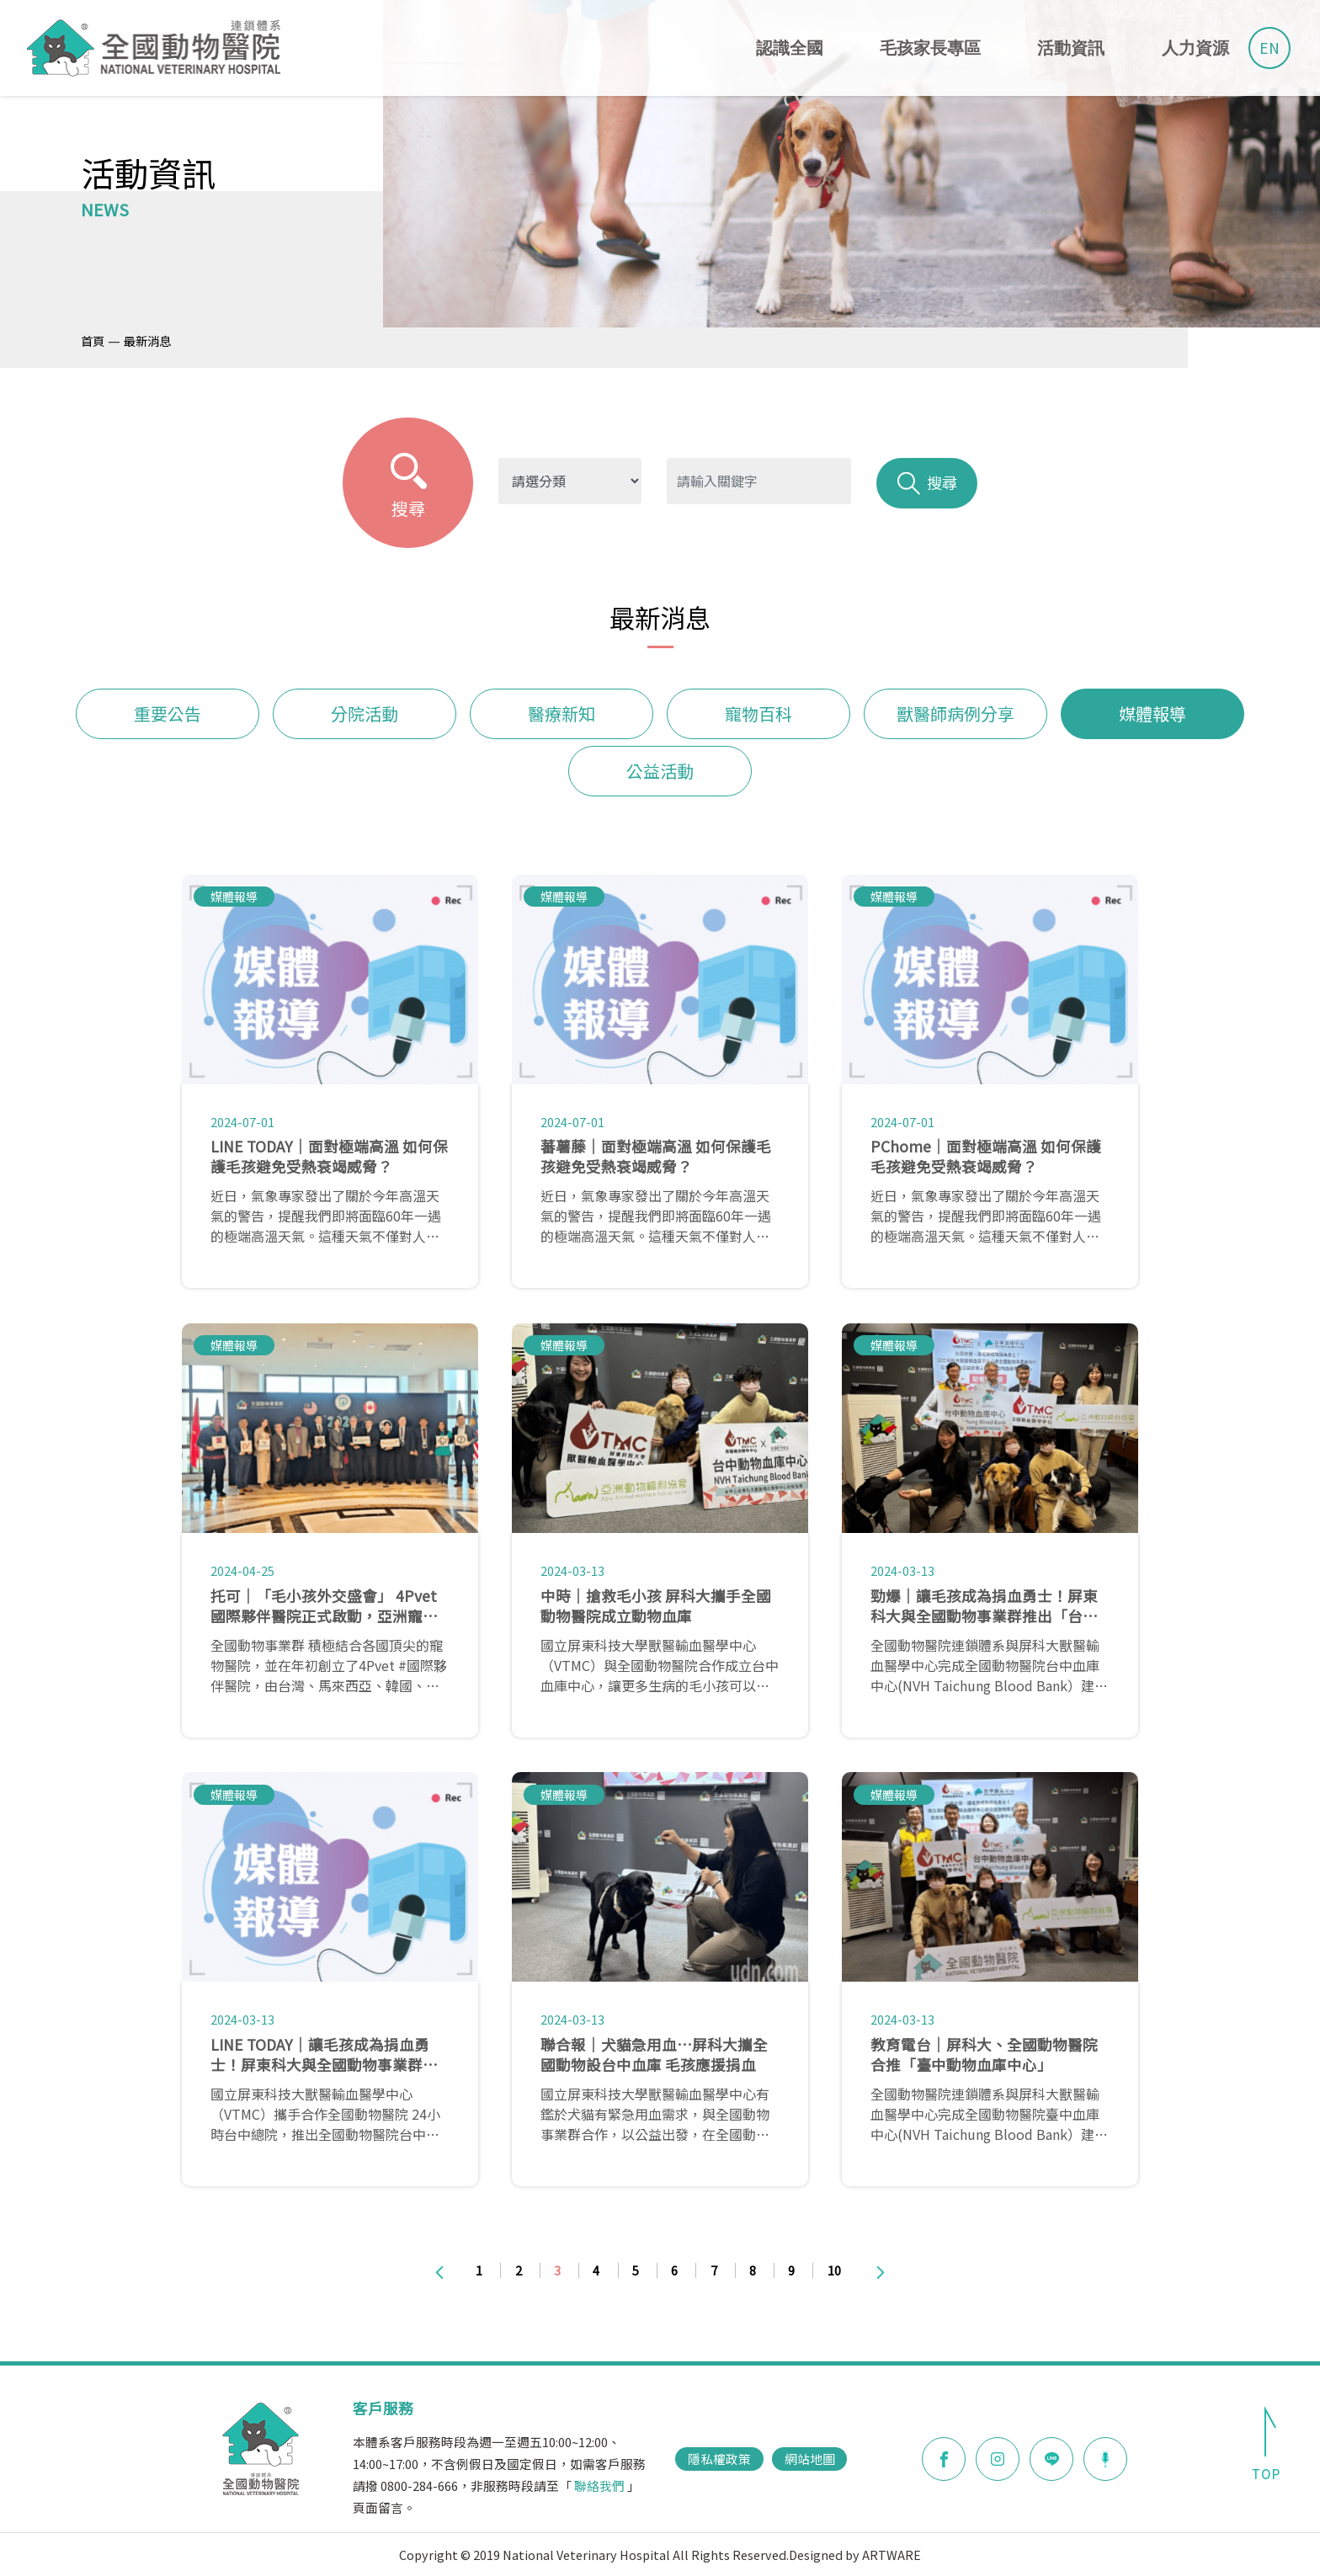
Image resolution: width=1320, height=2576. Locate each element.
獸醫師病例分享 (955, 713)
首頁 (92, 340)
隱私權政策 (719, 2458)
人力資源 (1195, 48)
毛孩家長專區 (930, 48)
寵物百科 (758, 713)
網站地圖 (810, 2458)
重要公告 (167, 713)
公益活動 (660, 770)
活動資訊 (1070, 48)
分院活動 (364, 713)
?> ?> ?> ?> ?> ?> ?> (569, 481)
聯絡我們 (599, 2485)
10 (834, 2270)
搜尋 (927, 483)
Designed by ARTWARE (855, 2554)
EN (1269, 47)
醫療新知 (561, 713)
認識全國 (789, 48)
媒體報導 (1152, 713)
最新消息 (147, 340)
